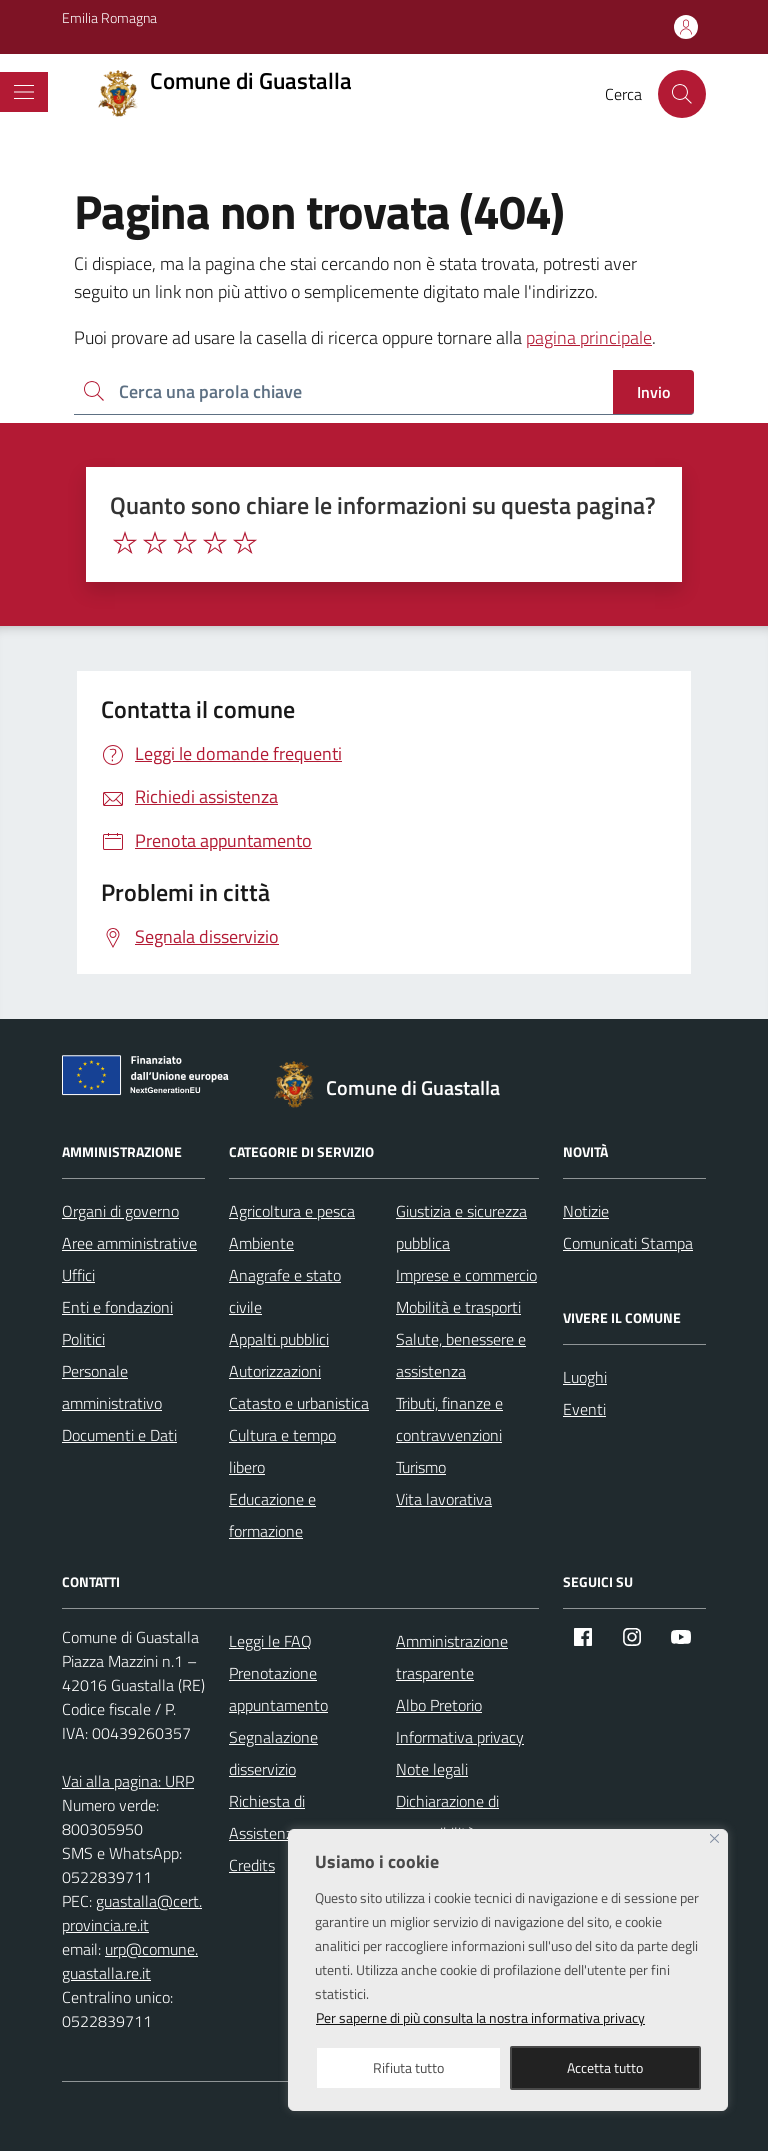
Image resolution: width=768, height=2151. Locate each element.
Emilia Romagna (109, 17)
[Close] (714, 1838)
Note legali (432, 1769)
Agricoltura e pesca (292, 1211)
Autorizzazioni (275, 1371)
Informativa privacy (460, 1737)
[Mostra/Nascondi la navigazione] (24, 92)
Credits (252, 1865)
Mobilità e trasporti (458, 1307)
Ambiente (261, 1243)
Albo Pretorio (439, 1705)
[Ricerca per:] (343, 392)
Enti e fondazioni (117, 1307)
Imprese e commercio (466, 1275)
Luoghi (585, 1377)
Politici (83, 1339)
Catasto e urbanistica (299, 1403)
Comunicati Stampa (628, 1243)
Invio (653, 392)
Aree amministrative (129, 1243)
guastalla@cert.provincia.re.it (132, 1913)
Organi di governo (120, 1211)
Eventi (584, 1409)
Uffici (78, 1275)
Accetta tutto (605, 2067)
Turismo (421, 1467)
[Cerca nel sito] (682, 94)
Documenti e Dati (119, 1435)
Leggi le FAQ (270, 1641)
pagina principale (589, 337)
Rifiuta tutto (408, 2067)
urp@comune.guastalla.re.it (130, 1961)
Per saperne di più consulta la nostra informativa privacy (480, 2017)
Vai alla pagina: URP (128, 1781)
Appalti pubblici (279, 1339)
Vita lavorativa (444, 1499)
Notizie (586, 1211)
